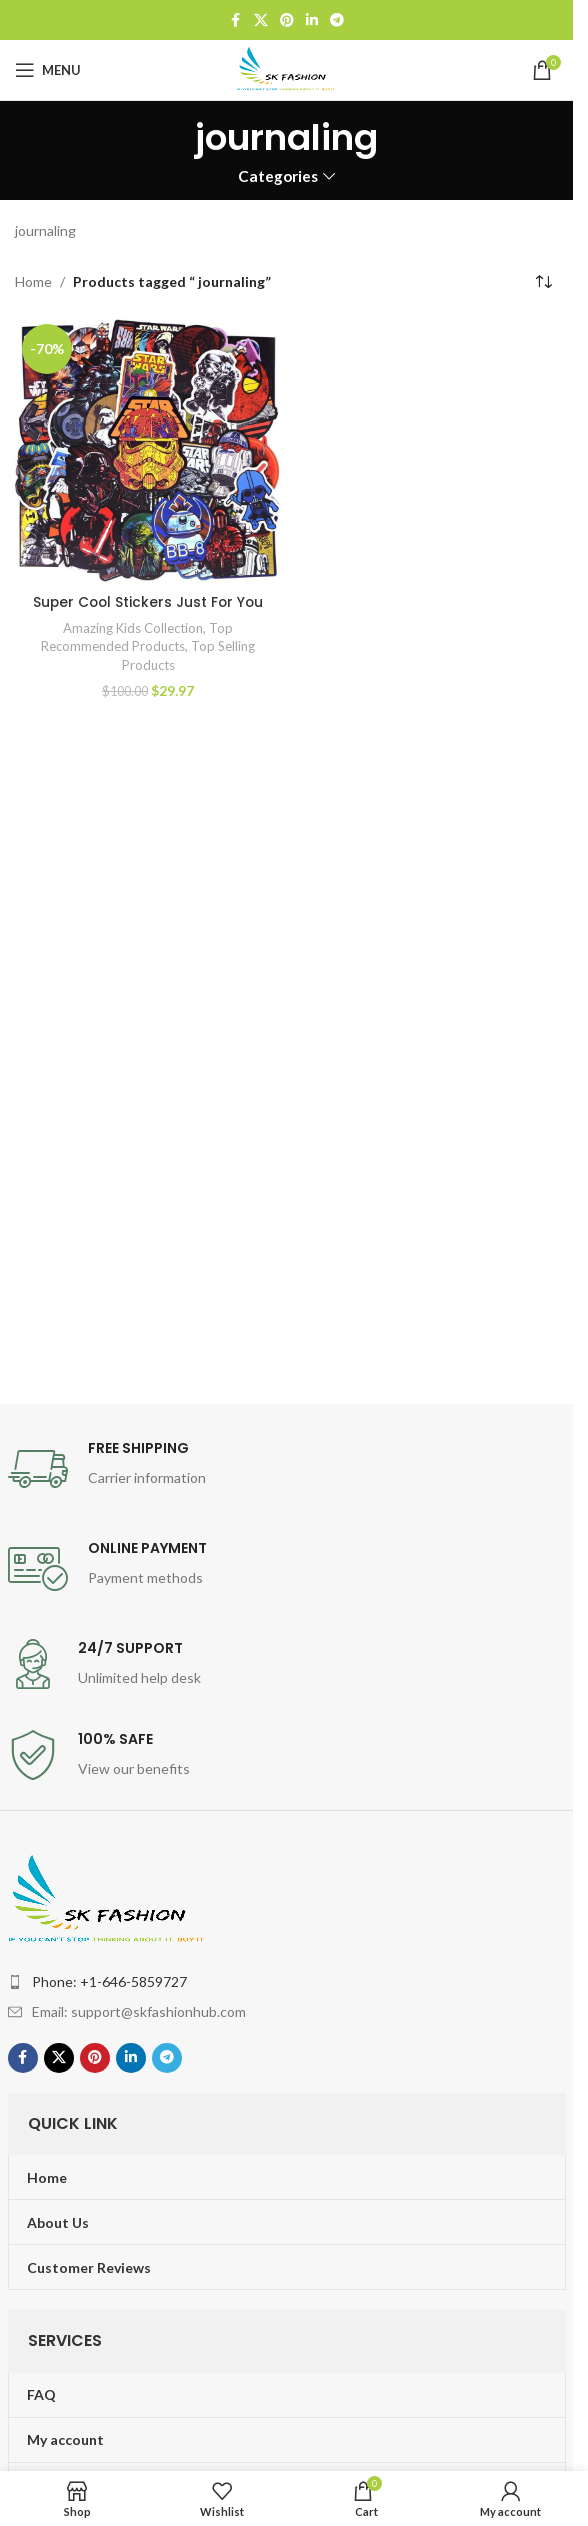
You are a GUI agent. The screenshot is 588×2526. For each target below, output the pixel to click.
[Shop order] (543, 282)
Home (33, 281)
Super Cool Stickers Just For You (148, 602)
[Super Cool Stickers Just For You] (148, 450)
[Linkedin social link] (312, 20)
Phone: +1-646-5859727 (109, 1981)
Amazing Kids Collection (133, 628)
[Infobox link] (287, 1469)
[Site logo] (287, 68)
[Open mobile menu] (48, 70)
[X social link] (261, 20)
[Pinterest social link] (287, 20)
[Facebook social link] (236, 20)
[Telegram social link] (337, 20)
